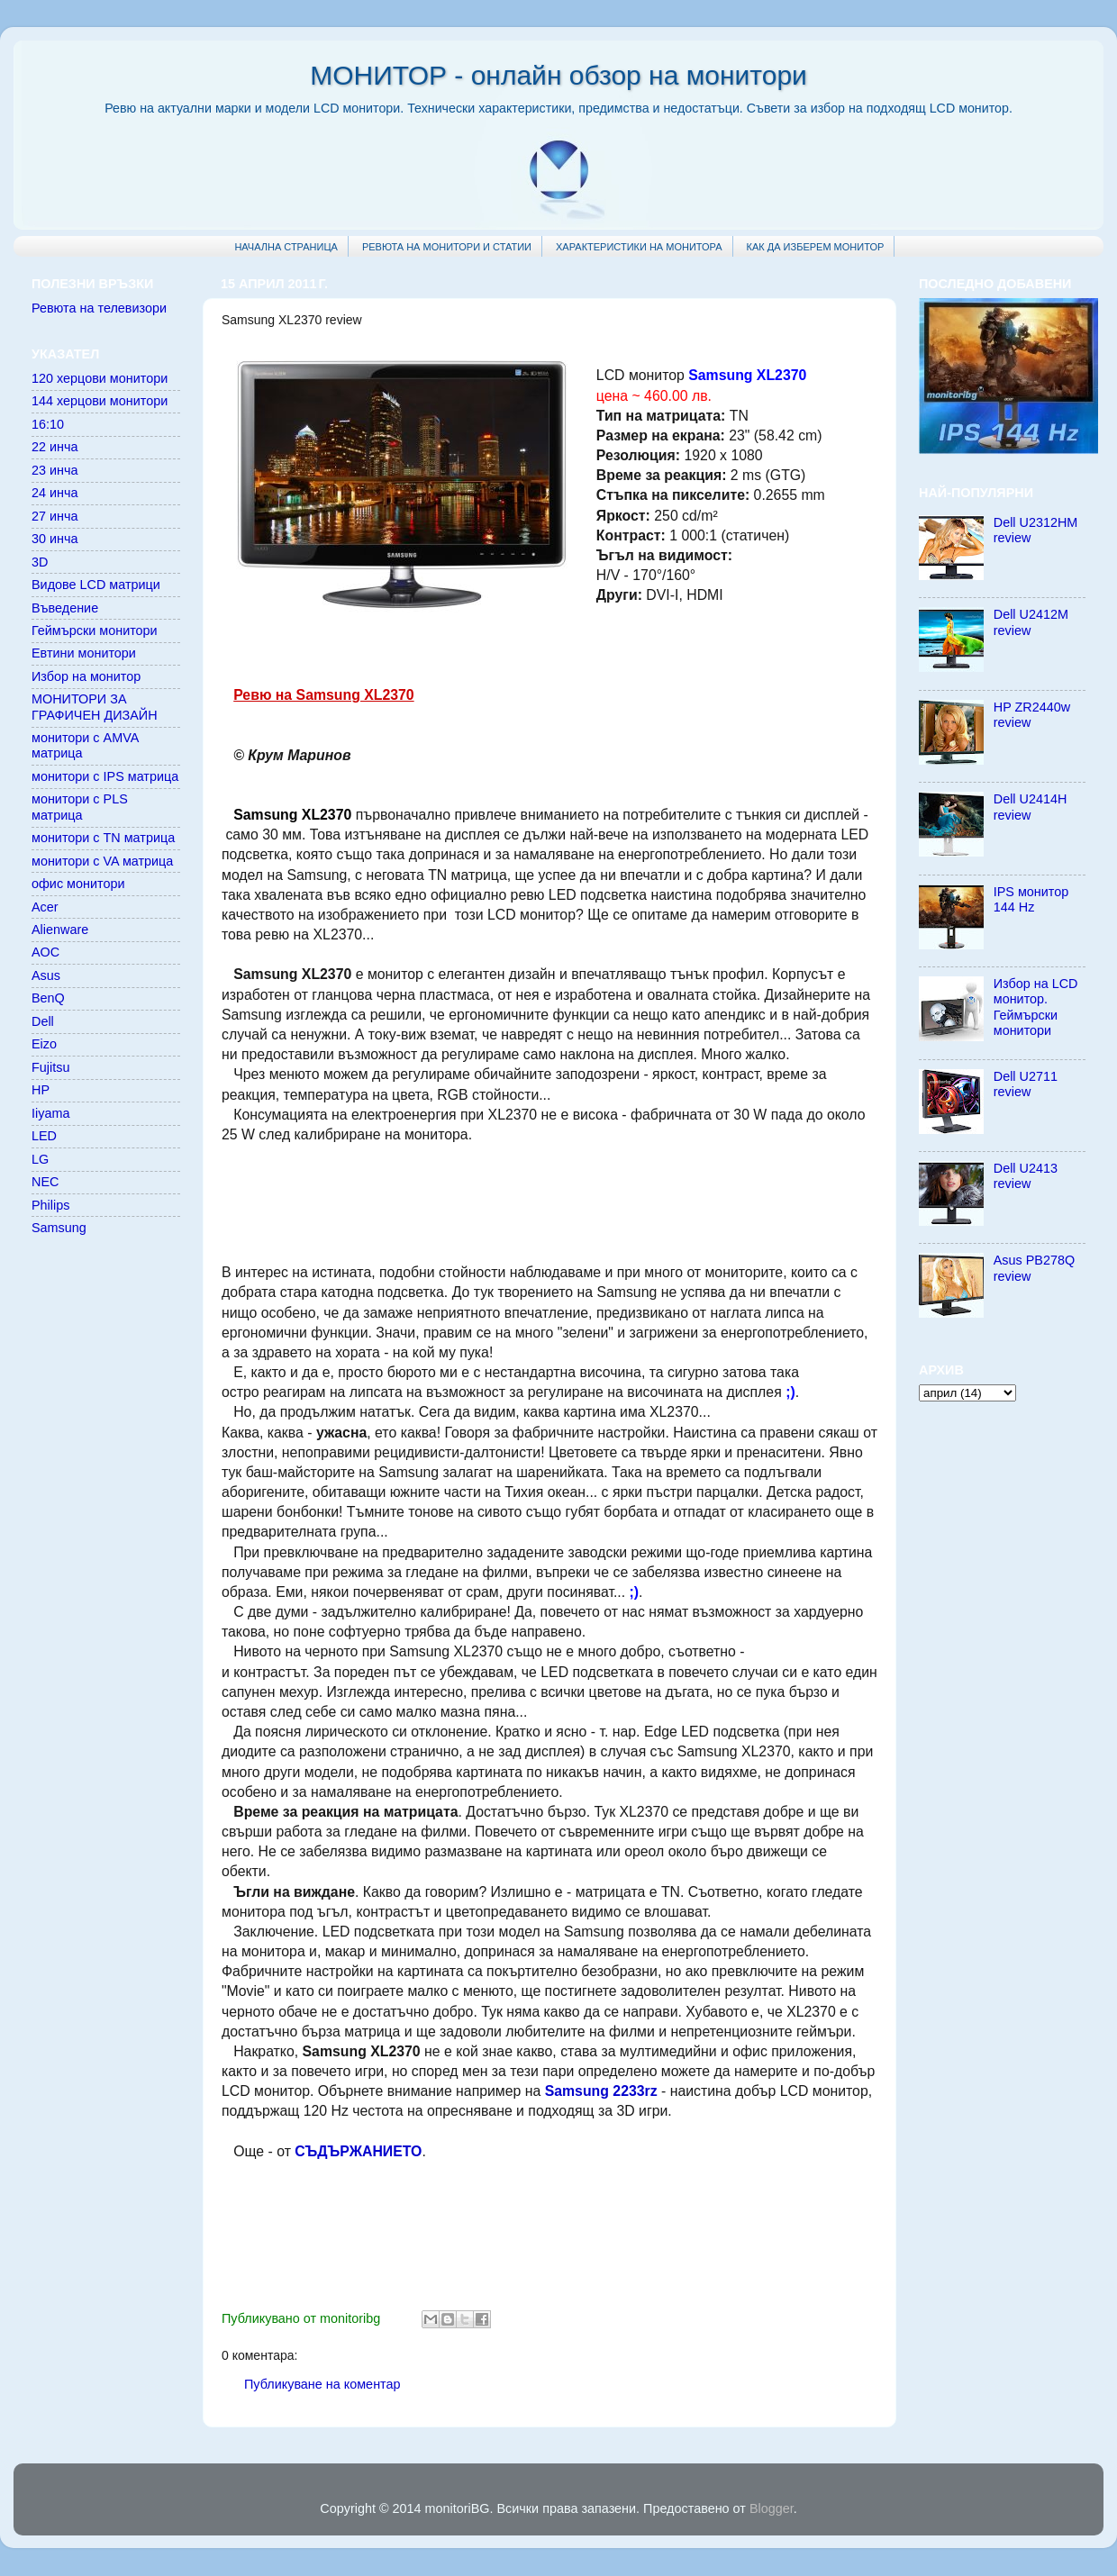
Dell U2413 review (1026, 1176)
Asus (46, 975)
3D (40, 562)
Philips (50, 1205)
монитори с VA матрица (102, 861)
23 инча (55, 470)
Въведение (65, 608)
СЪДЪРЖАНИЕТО (358, 2151)
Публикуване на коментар (322, 2384)
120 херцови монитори (100, 378)
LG (40, 1159)
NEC (45, 1182)
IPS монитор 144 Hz (1031, 899)
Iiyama (50, 1113)
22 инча (55, 447)
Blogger (771, 2508)
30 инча (55, 538)
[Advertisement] (550, 1201)
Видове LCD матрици (96, 584)
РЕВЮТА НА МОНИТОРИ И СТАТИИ (446, 246)
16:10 (48, 424)
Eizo (44, 1044)
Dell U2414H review (1030, 806)
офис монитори (78, 883)
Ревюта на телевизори (99, 308)
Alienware (60, 929)
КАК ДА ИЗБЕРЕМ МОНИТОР (816, 246)
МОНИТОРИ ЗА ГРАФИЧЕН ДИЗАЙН (95, 706)
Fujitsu (50, 1067)
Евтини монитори (84, 653)
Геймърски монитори (95, 630)
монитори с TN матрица (103, 837)
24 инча (55, 492)
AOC (45, 952)
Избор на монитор (86, 676)
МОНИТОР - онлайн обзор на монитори (558, 75)
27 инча (55, 516)
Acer (45, 907)
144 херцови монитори (100, 401)
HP (41, 1090)
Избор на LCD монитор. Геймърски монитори (1036, 1007)
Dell (43, 1021)
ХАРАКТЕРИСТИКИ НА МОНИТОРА (639, 246)
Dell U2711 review (1026, 1084)
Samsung (59, 1227)
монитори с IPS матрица (105, 776)
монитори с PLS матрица (80, 806)
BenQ (48, 998)
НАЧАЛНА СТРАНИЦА (285, 246)
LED (44, 1136)
